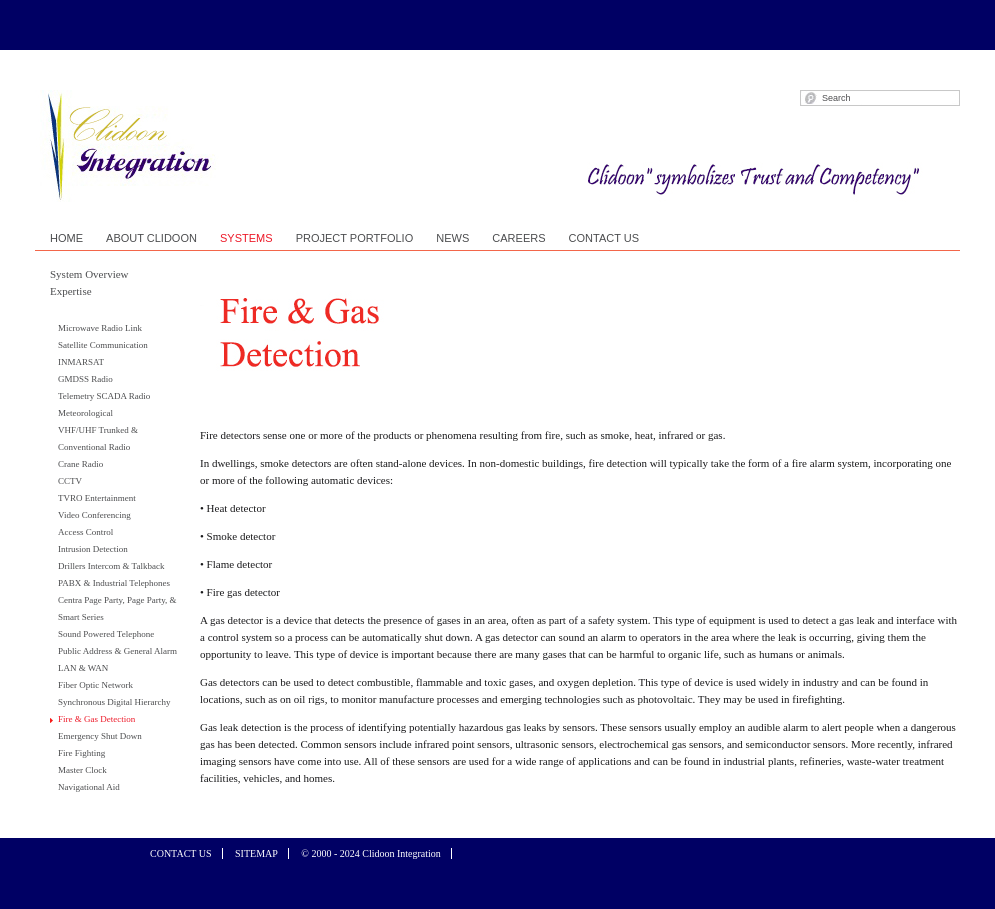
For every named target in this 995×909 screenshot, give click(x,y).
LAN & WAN (83, 668)
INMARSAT (81, 362)
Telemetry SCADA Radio (104, 396)
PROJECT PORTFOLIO (355, 238)
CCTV (70, 481)
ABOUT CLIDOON (151, 238)
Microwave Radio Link (100, 328)
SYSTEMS (246, 238)
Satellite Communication (103, 345)
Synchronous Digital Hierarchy (114, 702)
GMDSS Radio (85, 379)
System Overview (89, 274)
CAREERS (518, 238)
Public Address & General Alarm (117, 651)
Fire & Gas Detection (96, 719)
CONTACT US (604, 238)
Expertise (71, 291)
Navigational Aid (89, 787)
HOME (66, 238)
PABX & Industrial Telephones (114, 583)
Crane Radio (80, 464)
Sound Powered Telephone (106, 634)
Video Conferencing (94, 515)
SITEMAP (256, 853)
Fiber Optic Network (95, 685)
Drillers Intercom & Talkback (111, 566)
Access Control (85, 532)
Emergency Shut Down (100, 736)
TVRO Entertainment (97, 498)
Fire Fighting (81, 753)
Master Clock (82, 770)
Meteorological (85, 413)
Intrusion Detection (93, 549)
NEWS (452, 238)
